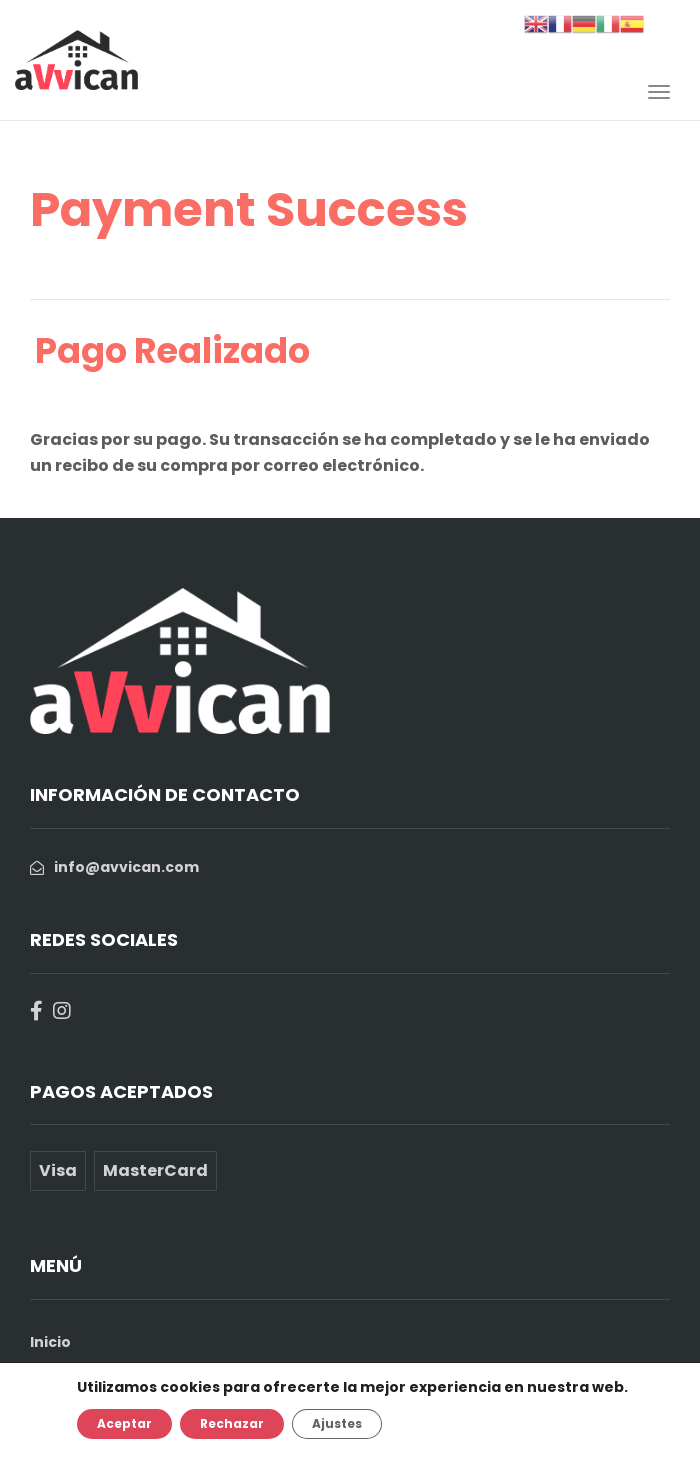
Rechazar (232, 1423)
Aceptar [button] (124, 1423)
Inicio (50, 1342)
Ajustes (337, 1423)
